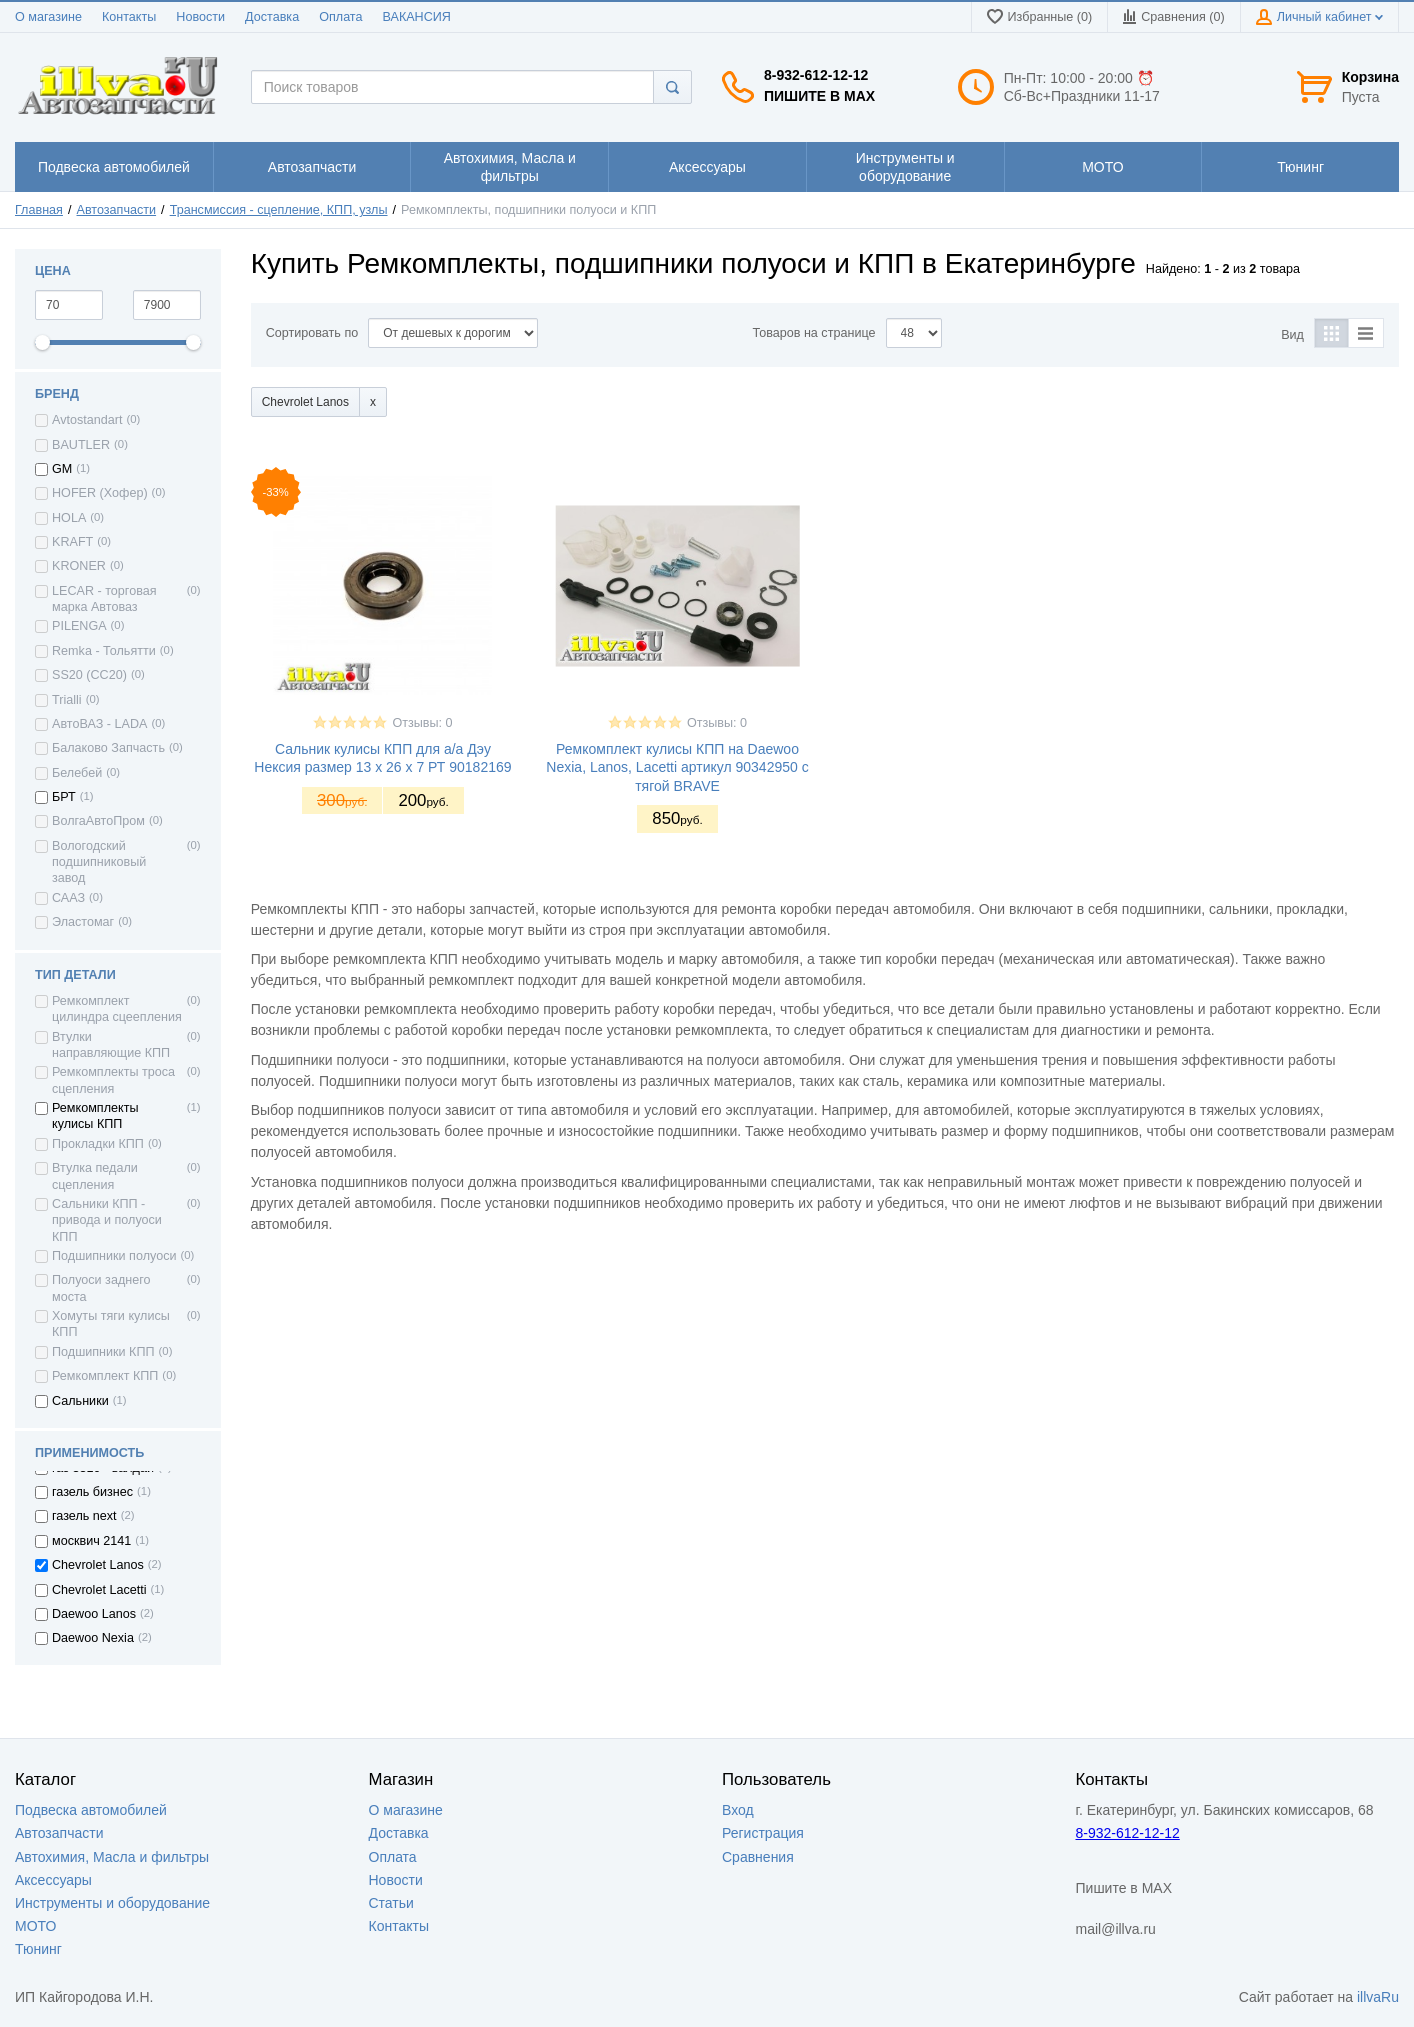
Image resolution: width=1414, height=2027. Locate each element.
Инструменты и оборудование (112, 1903)
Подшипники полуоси (114, 1256)
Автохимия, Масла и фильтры (112, 1857)
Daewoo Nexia (93, 1638)
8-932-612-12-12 (816, 75)
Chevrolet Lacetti (99, 1590)
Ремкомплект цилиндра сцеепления (117, 1009)
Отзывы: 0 (422, 723)
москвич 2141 (91, 1541)
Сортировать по (312, 333)
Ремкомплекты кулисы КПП (95, 1116)
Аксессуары (53, 1880)
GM (62, 469)
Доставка (272, 17)
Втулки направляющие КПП (111, 1045)
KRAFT (72, 542)
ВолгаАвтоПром (98, 821)
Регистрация (763, 1833)
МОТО (35, 1926)
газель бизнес (92, 1492)
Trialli (67, 700)
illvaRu (1378, 1997)
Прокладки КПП (98, 1144)
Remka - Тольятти (104, 651)
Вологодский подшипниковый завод (99, 862)
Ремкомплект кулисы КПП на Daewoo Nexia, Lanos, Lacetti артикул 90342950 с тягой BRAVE (677, 767)
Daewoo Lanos (94, 1614)
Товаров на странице (813, 333)
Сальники (80, 1401)
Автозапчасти (117, 210)
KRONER (79, 566)
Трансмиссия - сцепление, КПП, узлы (279, 210)
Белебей (77, 773)
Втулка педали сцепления (95, 1176)
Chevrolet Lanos (98, 1565)
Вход (738, 1810)
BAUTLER (81, 445)
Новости (200, 17)
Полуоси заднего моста (101, 1288)
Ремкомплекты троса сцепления (113, 1080)
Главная (39, 210)
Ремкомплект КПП (105, 1376)
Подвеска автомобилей (91, 1810)
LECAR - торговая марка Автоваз (104, 599)
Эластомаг (83, 922)
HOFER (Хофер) (100, 493)
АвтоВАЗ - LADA (99, 724)
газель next (84, 1516)
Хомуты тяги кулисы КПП (111, 1324)
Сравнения (758, 1857)
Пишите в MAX (819, 96)
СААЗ (68, 898)
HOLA (69, 518)
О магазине (48, 17)
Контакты (129, 17)
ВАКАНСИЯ (417, 17)
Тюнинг (38, 1949)
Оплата (340, 17)
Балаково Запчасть (108, 748)
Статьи (391, 1903)
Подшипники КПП (103, 1352)
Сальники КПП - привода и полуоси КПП (107, 1220)
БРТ (64, 797)
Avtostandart (87, 420)
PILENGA (79, 626)
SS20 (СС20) (89, 675)
